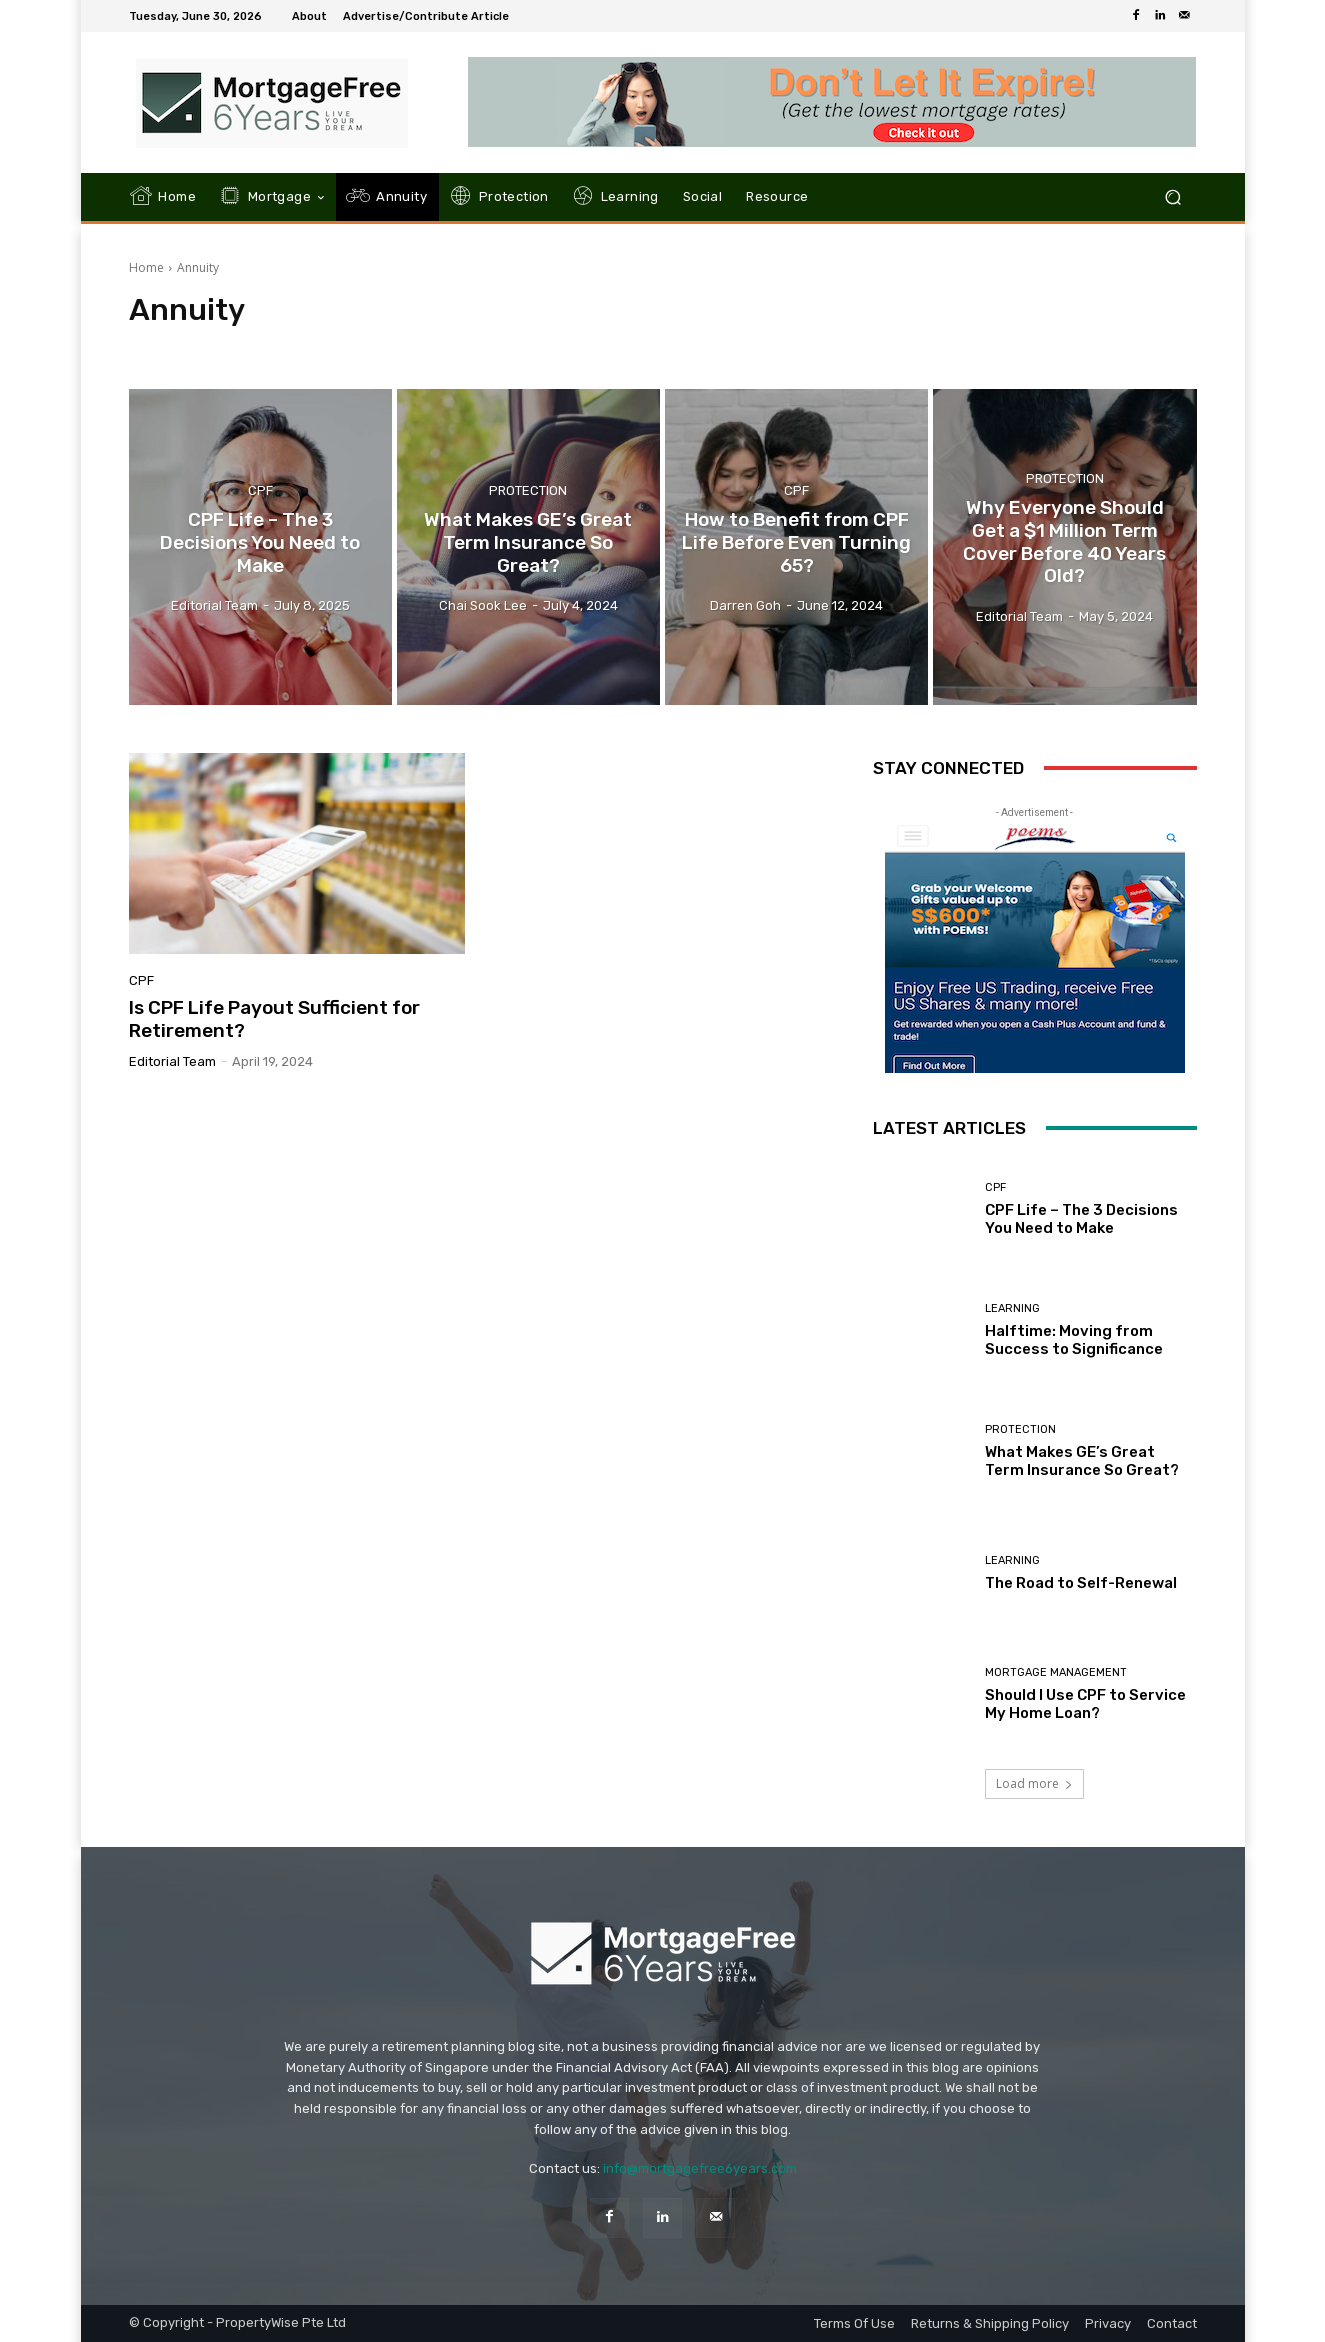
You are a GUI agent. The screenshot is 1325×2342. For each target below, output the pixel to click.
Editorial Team (172, 1061)
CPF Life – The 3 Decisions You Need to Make (1081, 1219)
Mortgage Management (1056, 1672)
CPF (260, 490)
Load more (1034, 1783)
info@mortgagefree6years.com (700, 2168)
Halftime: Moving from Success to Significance (1074, 1340)
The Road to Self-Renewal (1081, 1583)
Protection (528, 490)
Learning (1012, 1308)
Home (146, 267)
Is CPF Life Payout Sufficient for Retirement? (274, 1019)
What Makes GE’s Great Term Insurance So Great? (1082, 1461)
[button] (1173, 197)
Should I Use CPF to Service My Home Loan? (1085, 1704)
